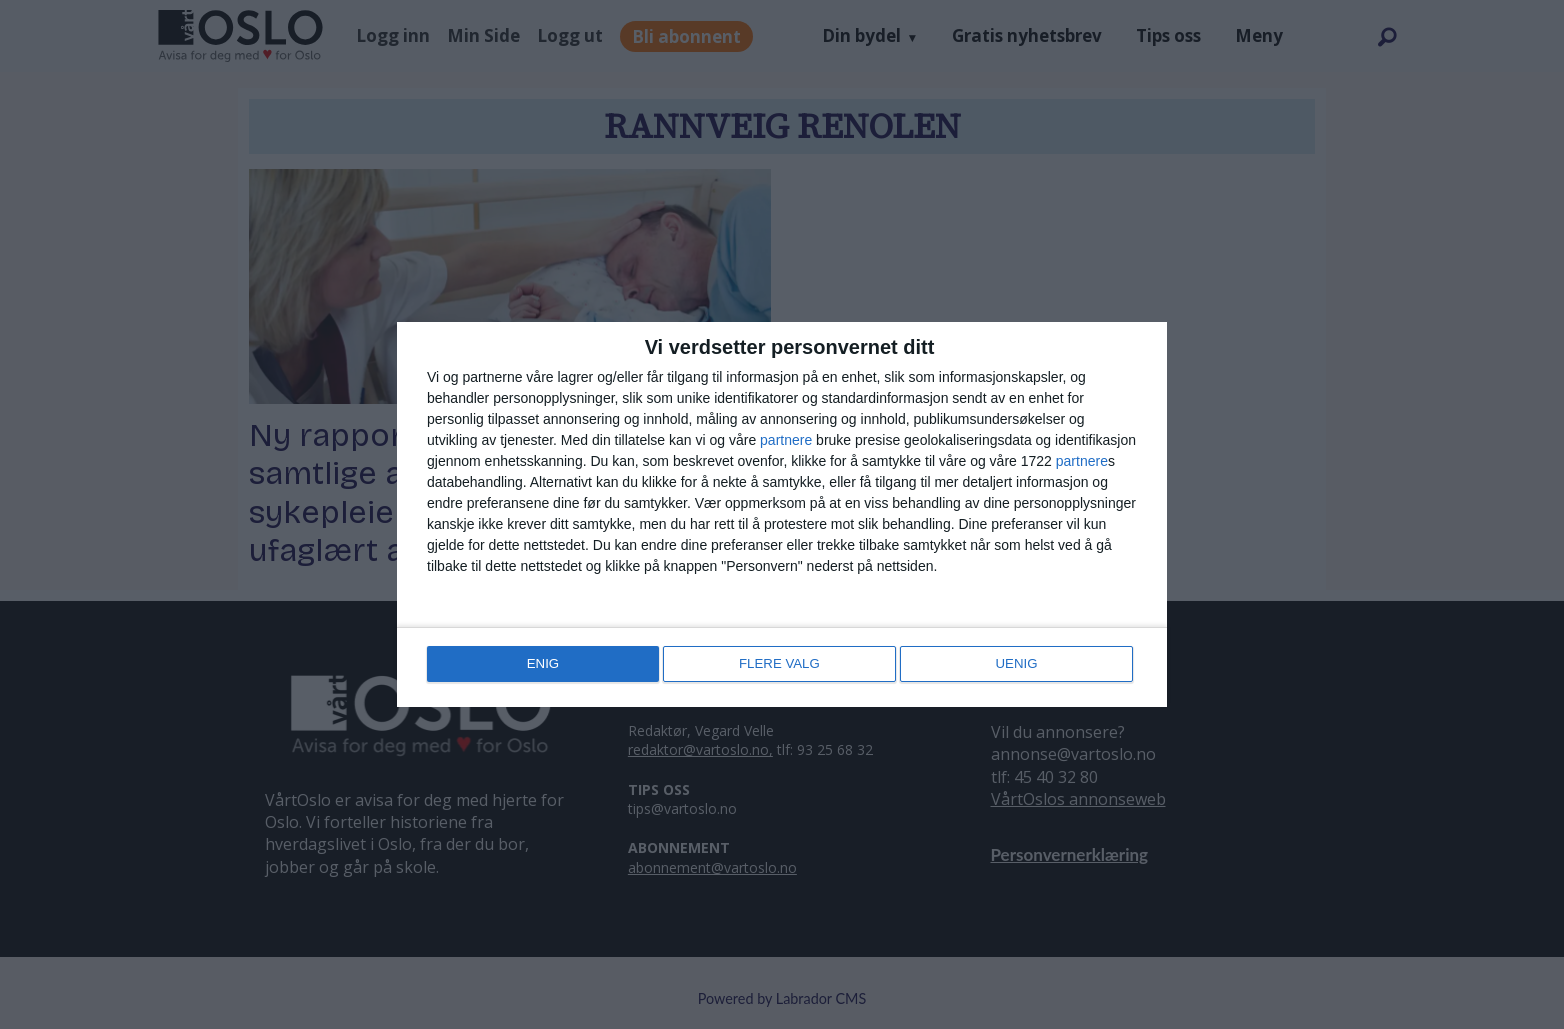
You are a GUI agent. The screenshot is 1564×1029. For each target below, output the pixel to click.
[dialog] (782, 515)
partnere (786, 442)
